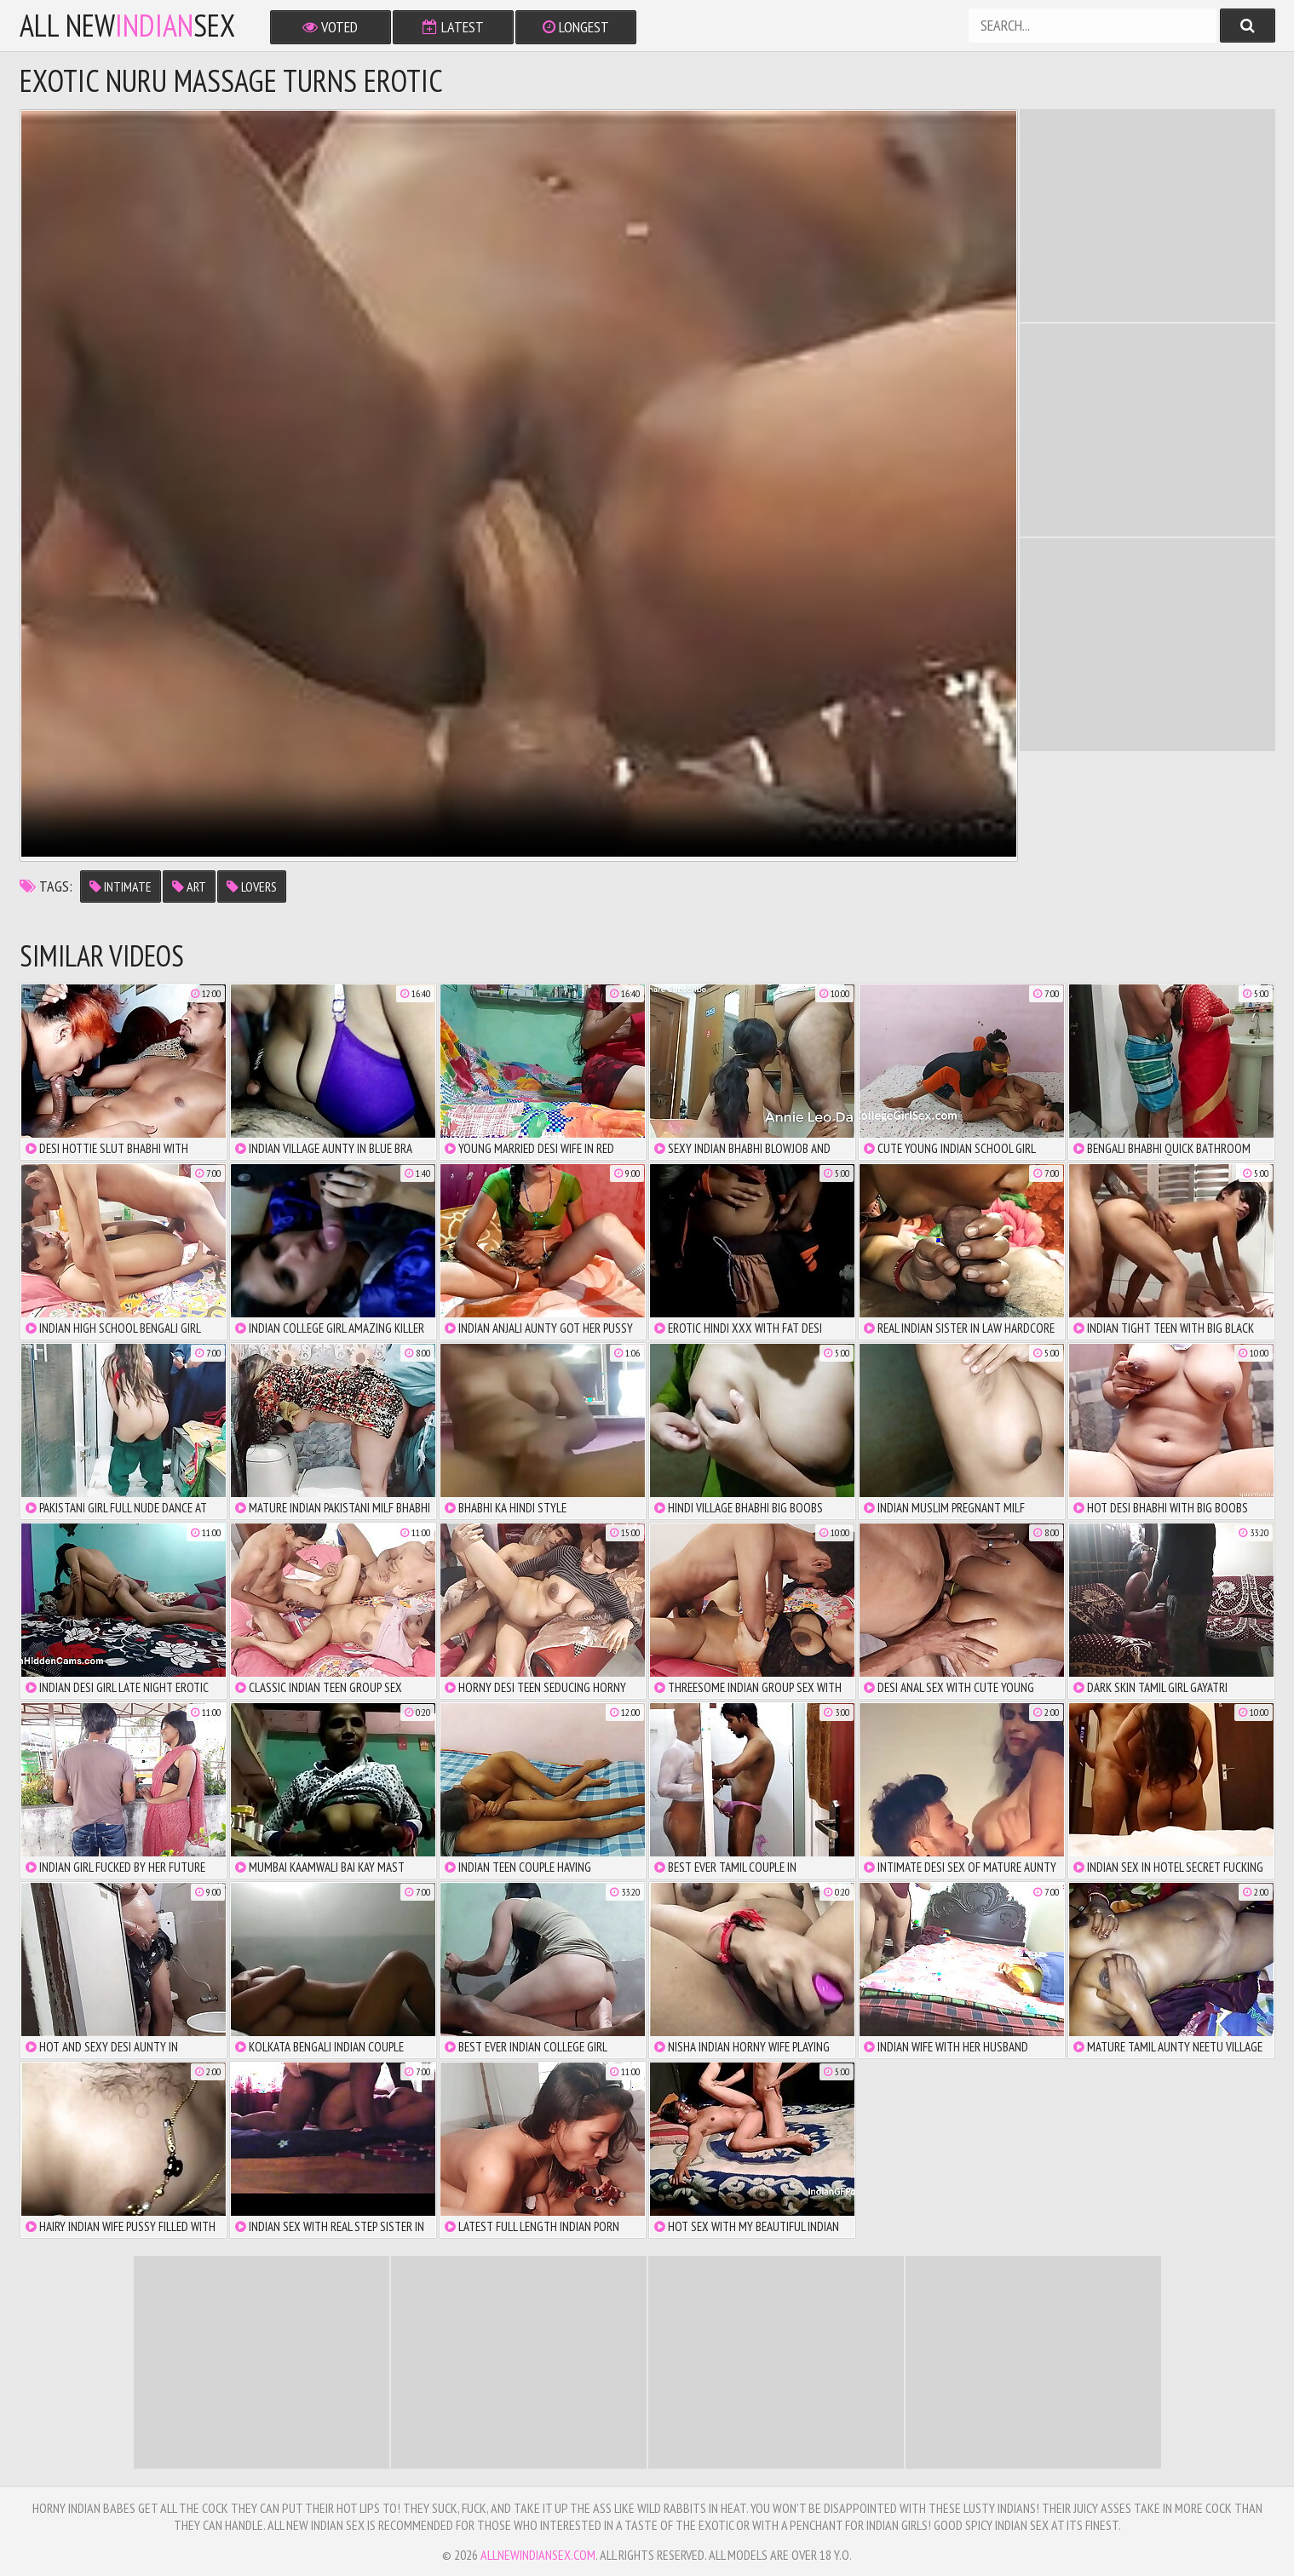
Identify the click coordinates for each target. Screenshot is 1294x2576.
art (189, 886)
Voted (330, 27)
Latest (453, 27)
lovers (252, 886)
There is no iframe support (1147, 215)
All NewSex (127, 26)
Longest (576, 27)
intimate (120, 886)
